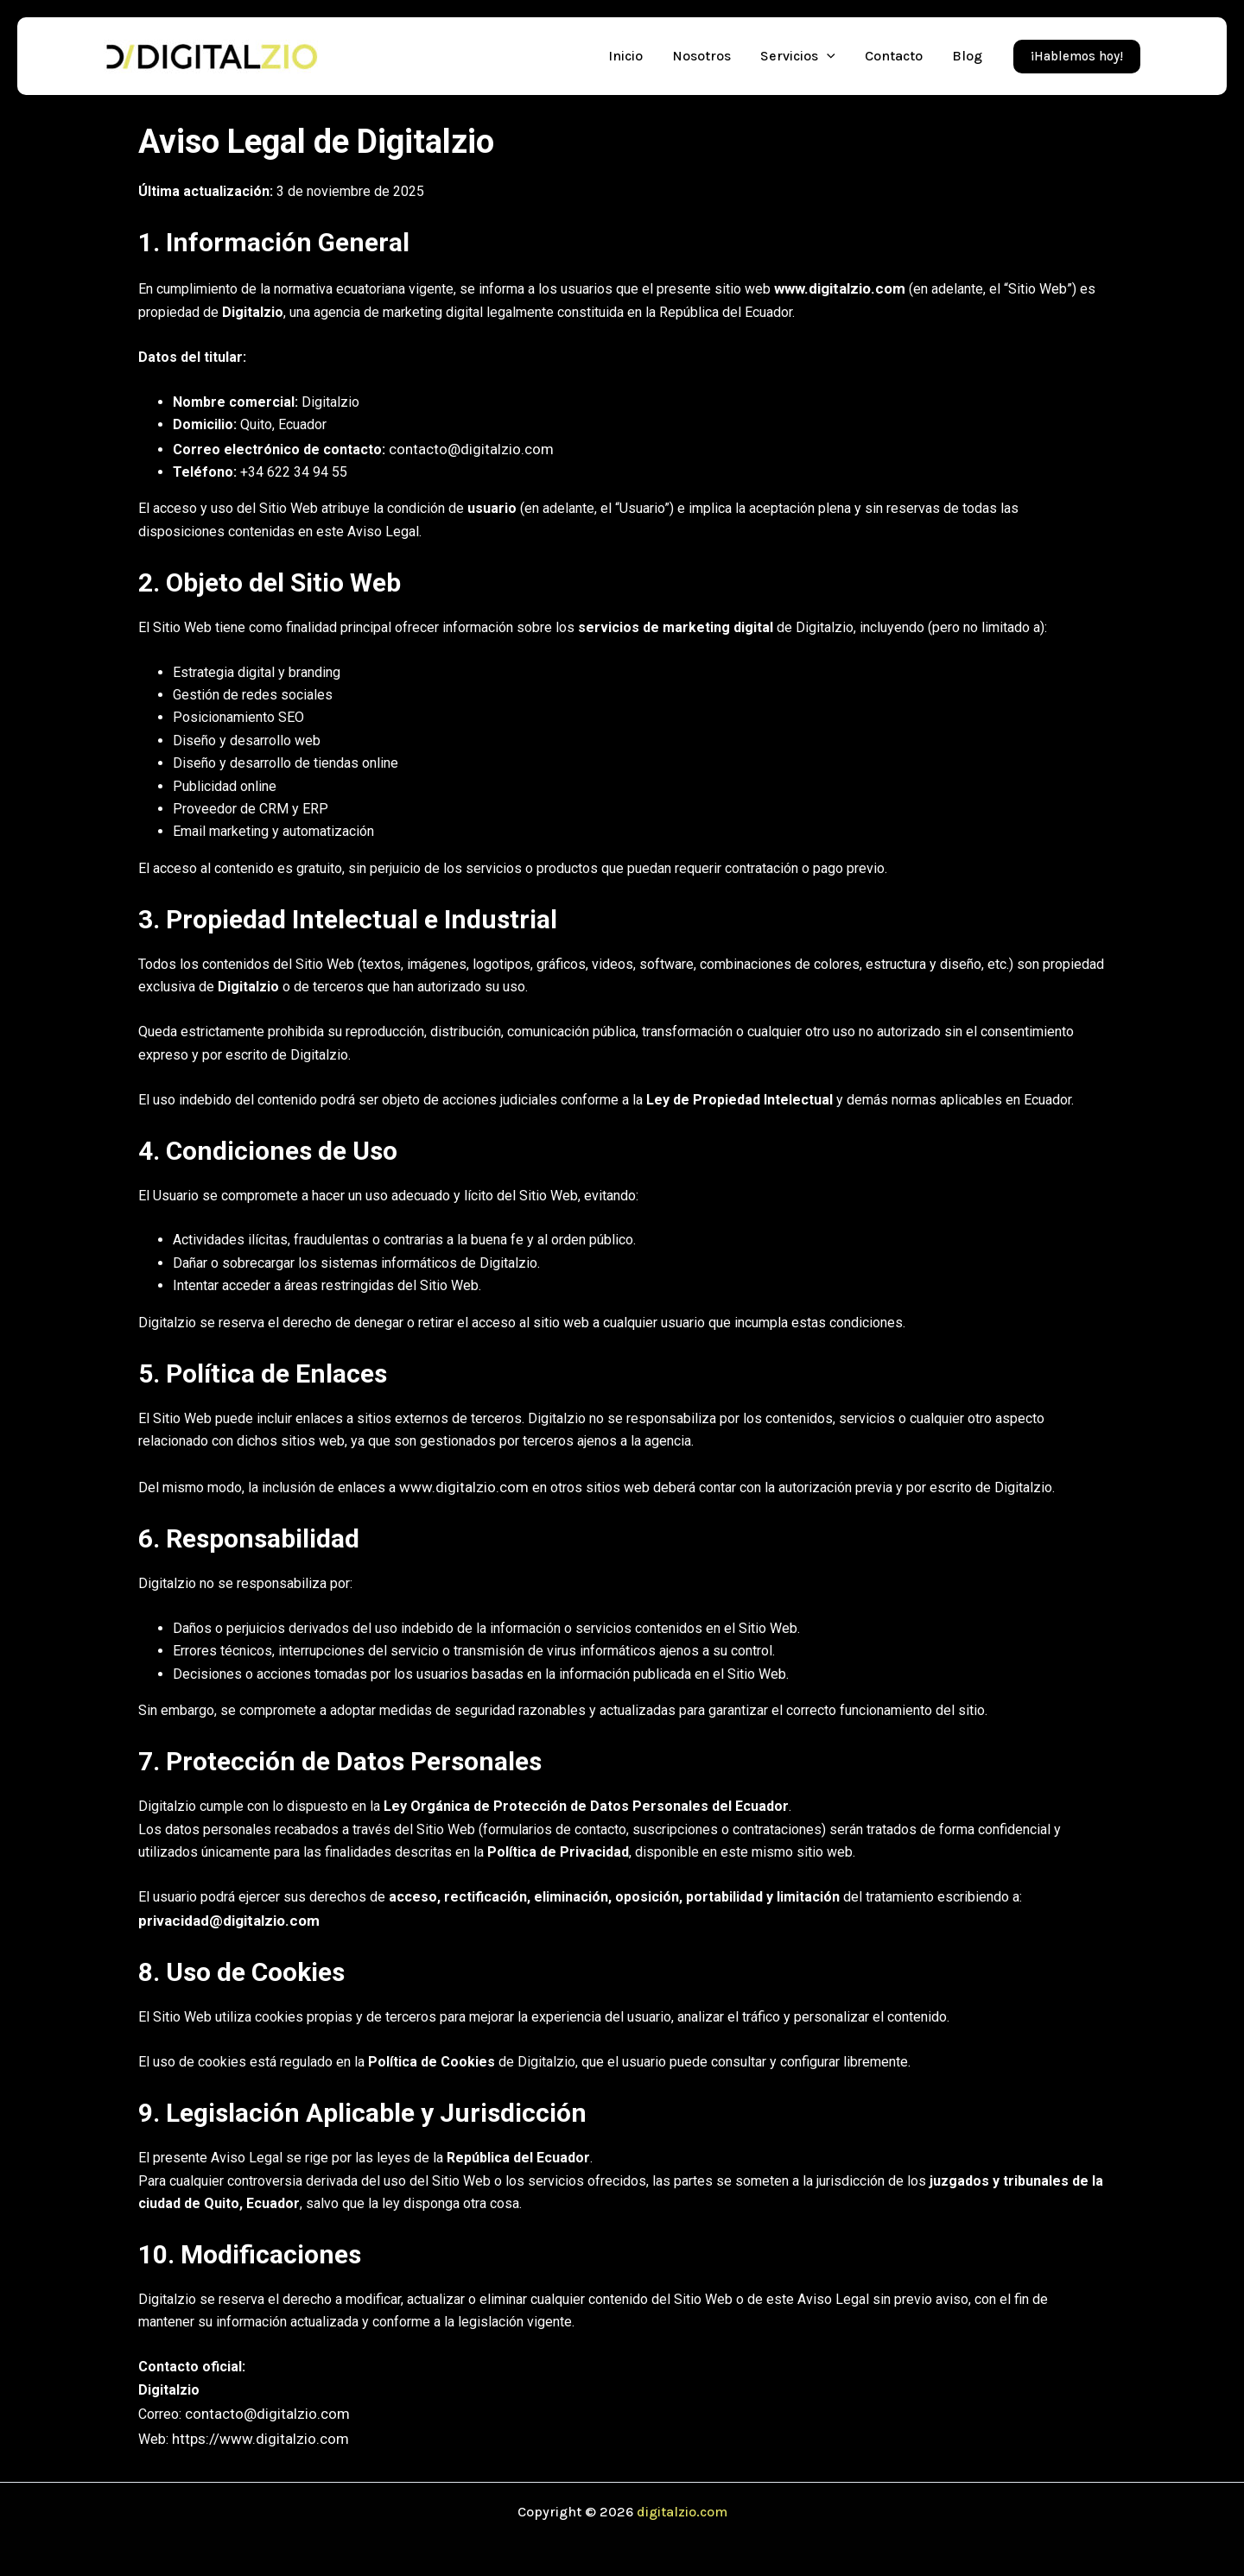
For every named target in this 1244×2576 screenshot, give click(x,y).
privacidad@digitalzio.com (224, 1914)
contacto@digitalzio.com (463, 446)
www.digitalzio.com (836, 287)
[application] (826, 56)
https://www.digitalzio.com (252, 2429)
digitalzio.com (682, 2500)
